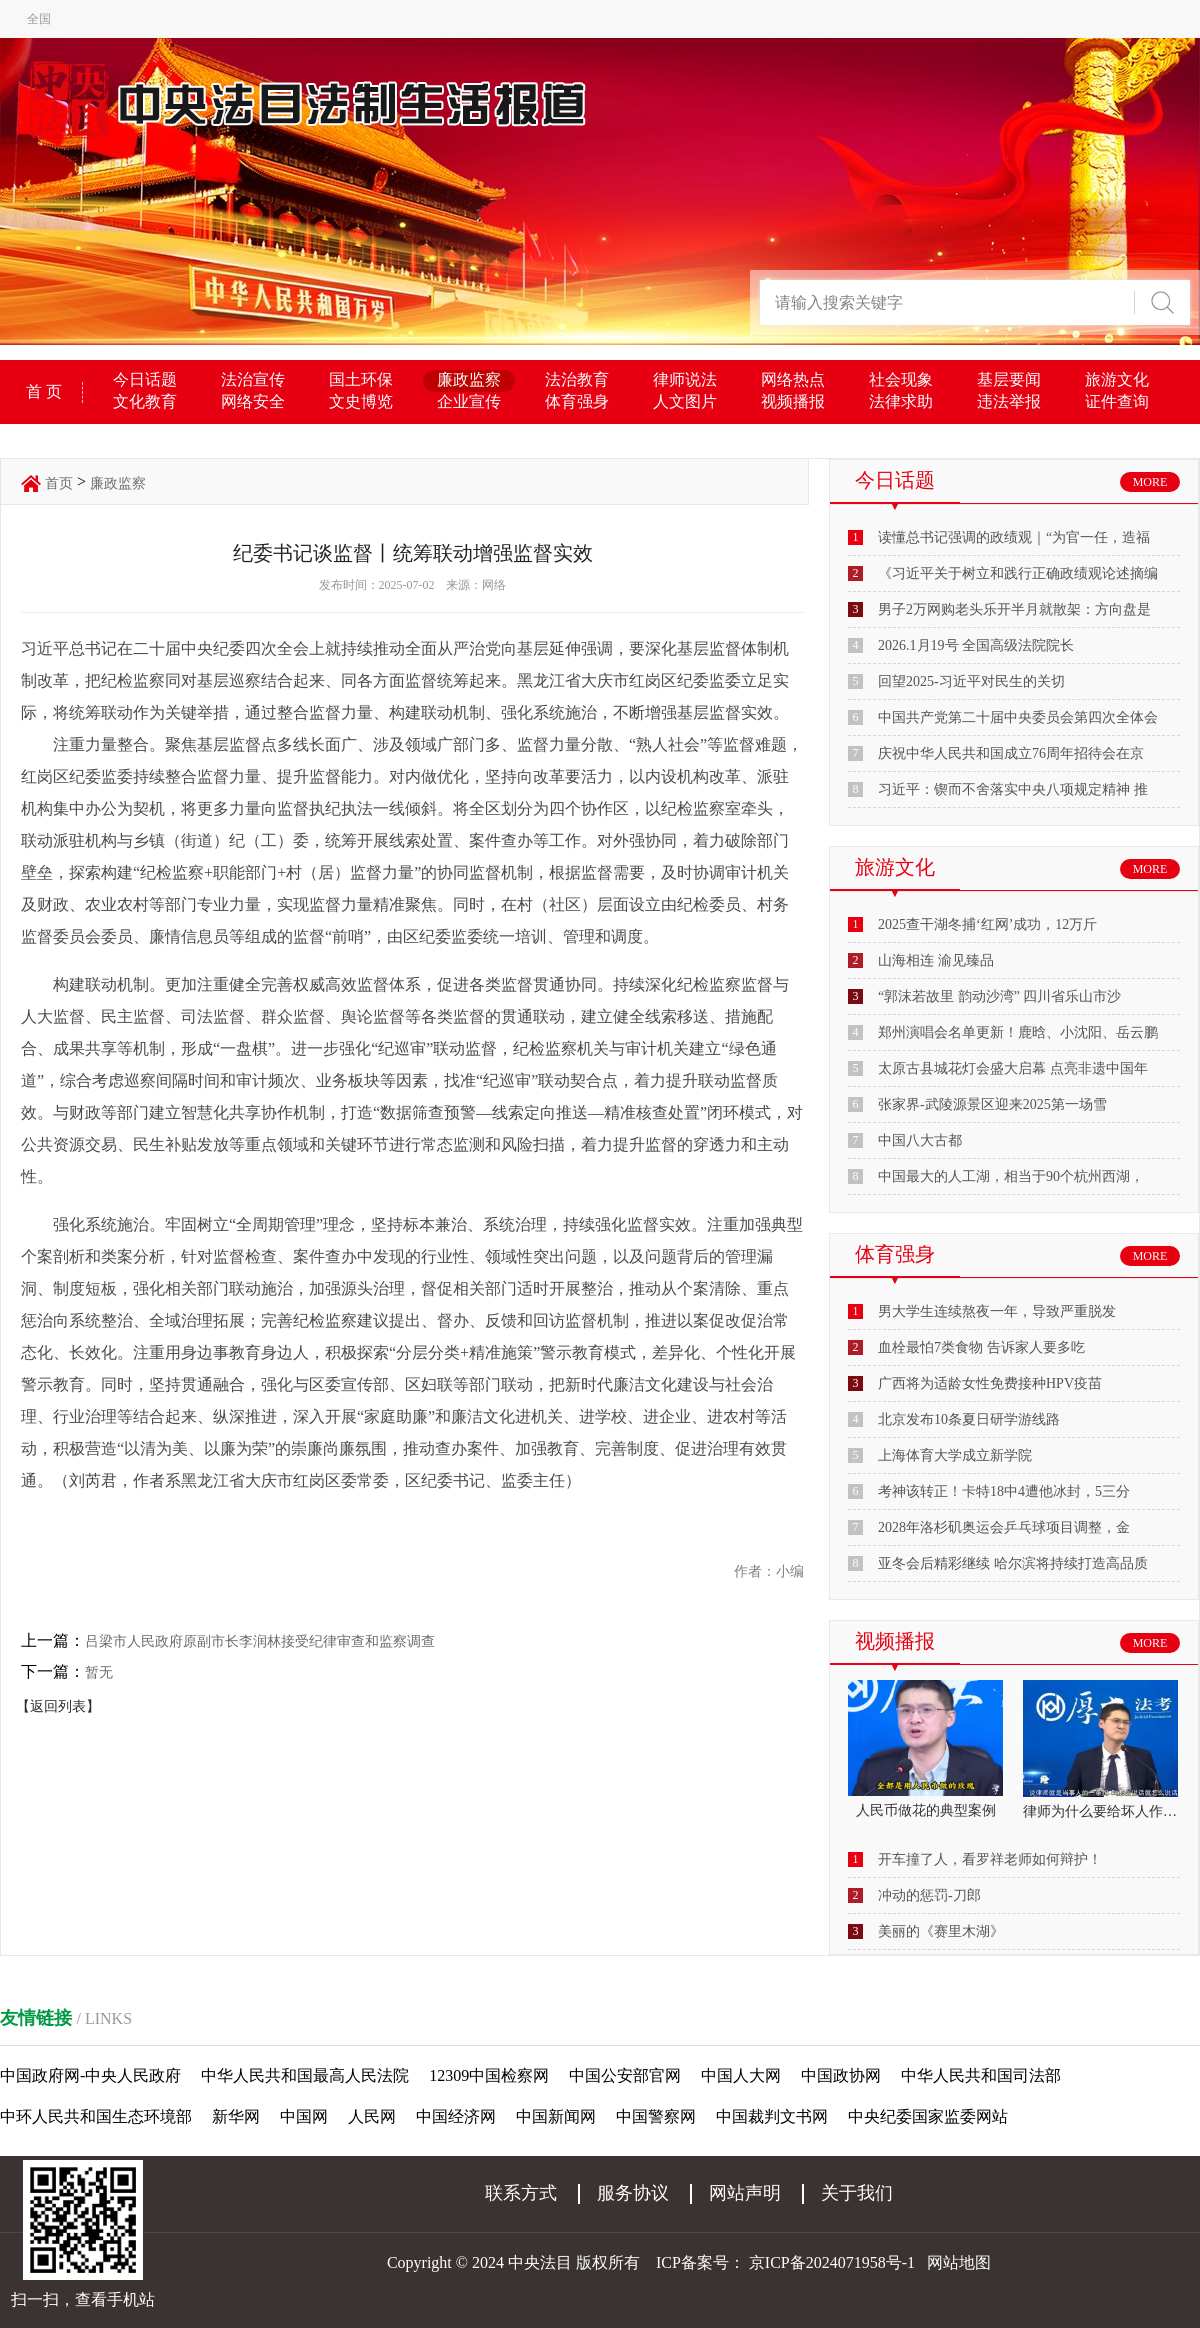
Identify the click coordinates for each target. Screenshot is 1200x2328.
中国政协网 (841, 2075)
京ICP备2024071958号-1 (832, 2262)
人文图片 (685, 401)
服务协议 (633, 2193)
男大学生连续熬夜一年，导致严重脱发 (997, 1311)
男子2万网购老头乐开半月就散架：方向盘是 (1014, 609)
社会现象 (901, 379)
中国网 (304, 2116)
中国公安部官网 (625, 2075)
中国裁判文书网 (772, 2116)
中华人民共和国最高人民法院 (305, 2075)
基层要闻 (1009, 379)
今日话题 (145, 379)
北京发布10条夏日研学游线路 (969, 1419)
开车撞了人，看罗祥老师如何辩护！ (990, 1859)
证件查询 (1117, 401)
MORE (1150, 482)
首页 (59, 483)
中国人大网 (741, 2075)
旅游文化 (1117, 379)
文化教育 (145, 401)
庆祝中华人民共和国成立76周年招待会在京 (1011, 753)
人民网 (372, 2116)
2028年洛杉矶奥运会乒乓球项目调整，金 (1004, 1527)
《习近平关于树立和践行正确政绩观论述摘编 (1018, 573)
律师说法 (685, 379)
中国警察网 (656, 2116)
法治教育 (577, 379)
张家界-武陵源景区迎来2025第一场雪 (992, 1104)
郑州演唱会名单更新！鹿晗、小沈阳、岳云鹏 (1018, 1032)
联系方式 (521, 2193)
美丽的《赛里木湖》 (941, 1931)
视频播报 (793, 401)
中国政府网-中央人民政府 (90, 2075)
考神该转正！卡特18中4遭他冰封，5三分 (1004, 1491)
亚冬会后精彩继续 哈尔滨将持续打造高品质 (1013, 1563)
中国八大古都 (920, 1140)
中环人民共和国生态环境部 (96, 2116)
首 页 (44, 391)
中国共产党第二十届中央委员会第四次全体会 (1018, 717)
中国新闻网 (556, 2116)
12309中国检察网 (489, 2075)
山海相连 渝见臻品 (936, 960)
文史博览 (361, 401)
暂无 (99, 1672)
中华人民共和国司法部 (981, 2075)
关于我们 (857, 2193)
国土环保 (361, 379)
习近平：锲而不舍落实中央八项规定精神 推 (1013, 789)
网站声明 (745, 2193)
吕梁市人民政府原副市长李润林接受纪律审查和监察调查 (260, 1641)
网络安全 (253, 401)
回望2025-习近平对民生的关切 (971, 681)
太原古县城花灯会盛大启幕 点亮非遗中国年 (1013, 1068)
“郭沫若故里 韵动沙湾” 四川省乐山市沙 (999, 996)
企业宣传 (469, 401)
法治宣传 (253, 379)
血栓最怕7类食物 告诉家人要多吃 (981, 1347)
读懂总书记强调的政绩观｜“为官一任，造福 (1014, 537)
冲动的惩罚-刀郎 (929, 1895)
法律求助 (901, 401)
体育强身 (577, 401)
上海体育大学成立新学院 (955, 1455)
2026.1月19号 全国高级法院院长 (976, 645)
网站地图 (959, 2262)
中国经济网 (456, 2116)
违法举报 (1009, 401)
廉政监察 (469, 379)
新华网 (236, 2116)
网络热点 (793, 379)
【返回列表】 (58, 1706)
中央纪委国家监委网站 (928, 2116)
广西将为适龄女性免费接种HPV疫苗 (990, 1383)
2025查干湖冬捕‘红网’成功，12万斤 (987, 924)
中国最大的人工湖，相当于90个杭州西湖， (1011, 1176)
